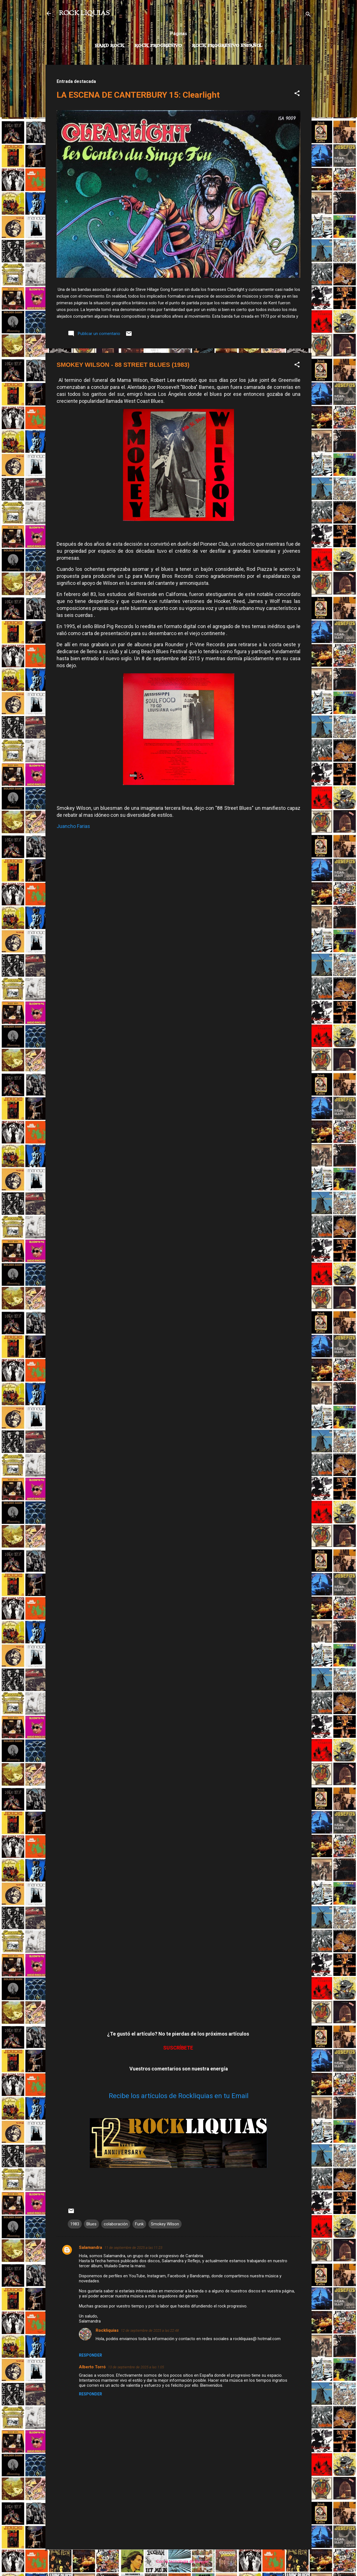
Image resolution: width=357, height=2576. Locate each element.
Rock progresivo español (227, 46)
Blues (91, 2224)
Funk (139, 2224)
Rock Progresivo (158, 46)
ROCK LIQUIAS (84, 13)
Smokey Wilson (165, 2224)
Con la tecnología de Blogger (178, 2561)
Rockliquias (107, 2330)
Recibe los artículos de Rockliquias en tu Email (179, 2096)
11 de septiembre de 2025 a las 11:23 (133, 2247)
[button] (297, 94)
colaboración (116, 2224)
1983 (74, 2224)
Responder (90, 2355)
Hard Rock (109, 46)
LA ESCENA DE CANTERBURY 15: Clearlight (138, 95)
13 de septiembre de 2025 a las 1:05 (136, 2367)
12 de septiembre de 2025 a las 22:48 (150, 2330)
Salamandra (90, 2247)
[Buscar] (308, 15)
